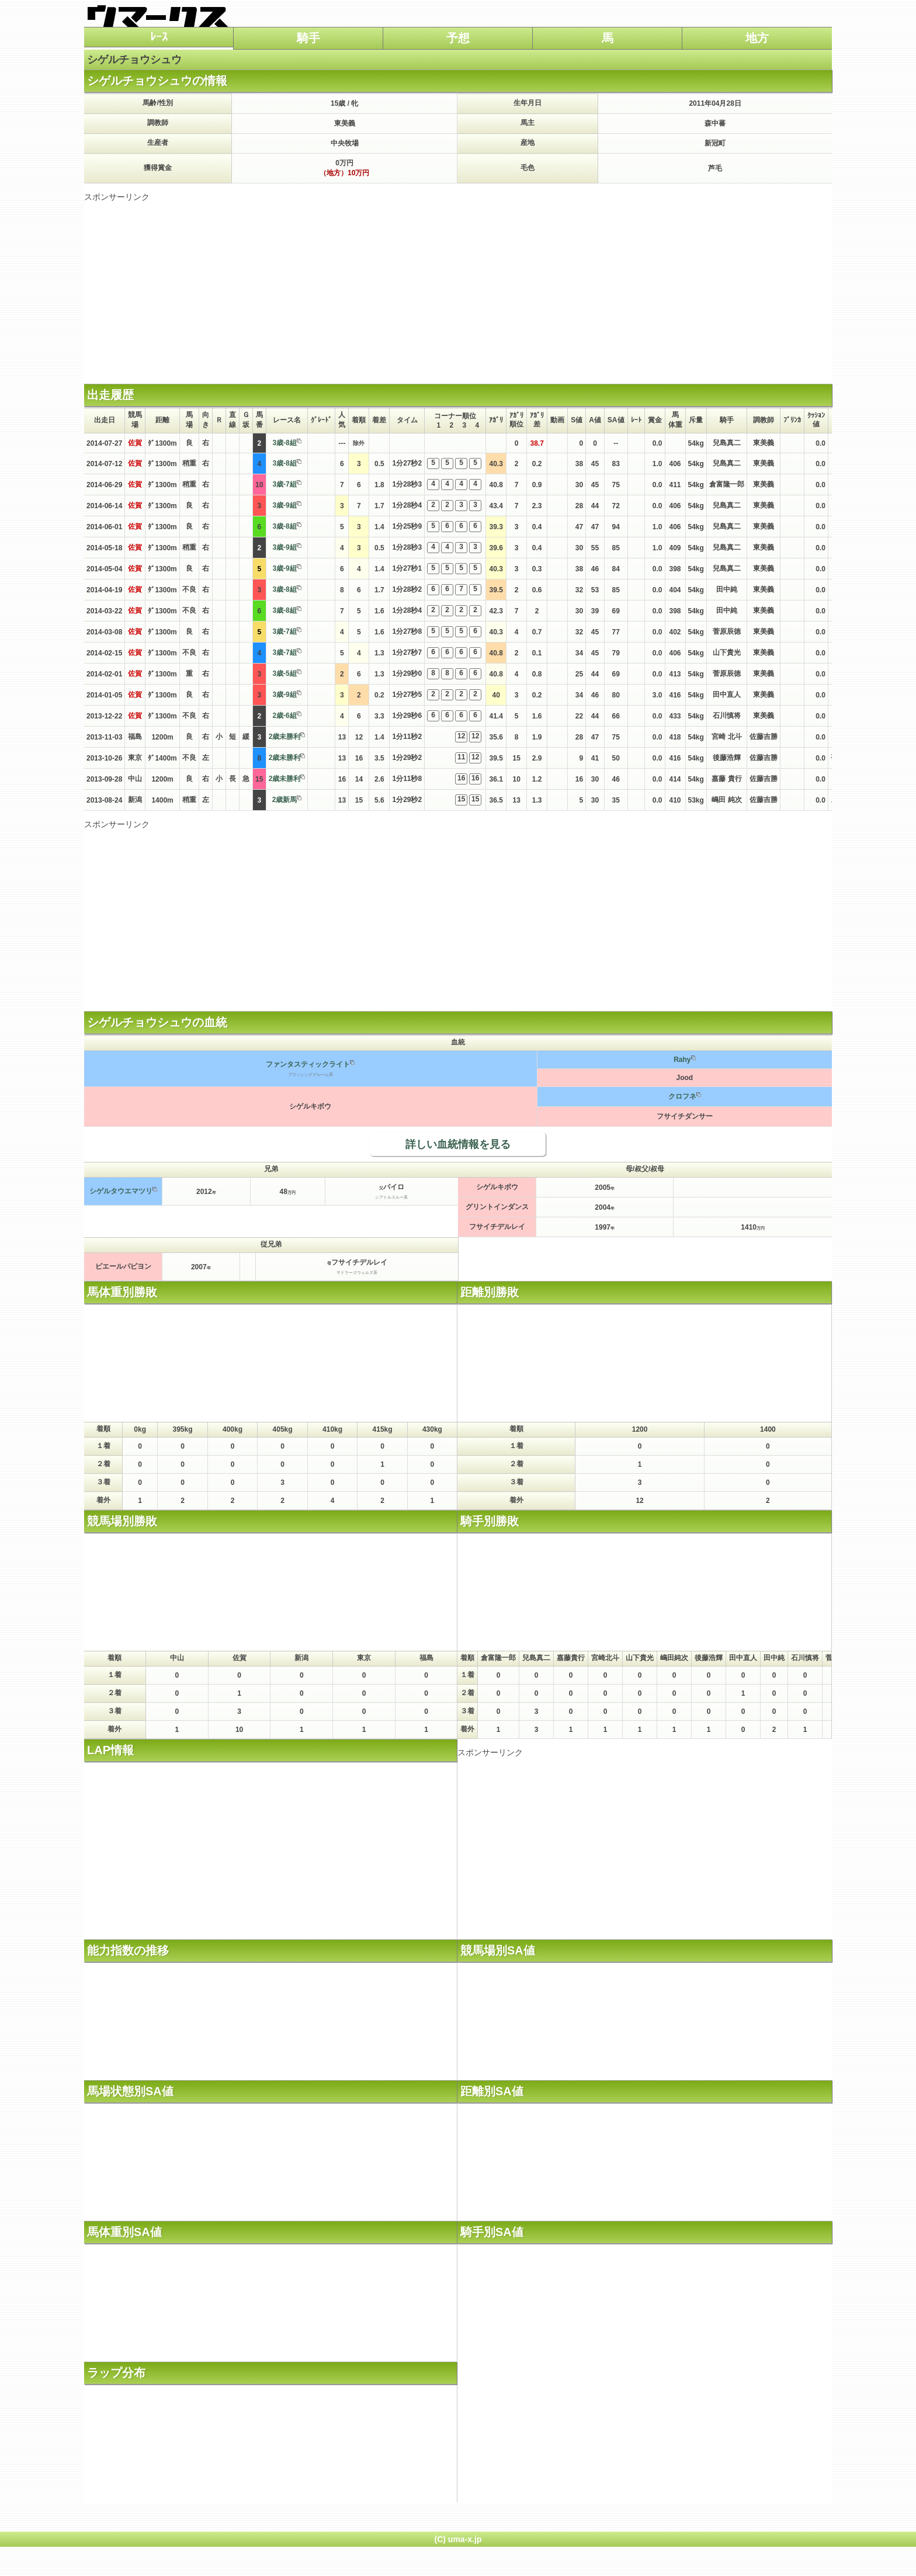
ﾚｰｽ (159, 36)
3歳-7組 (284, 484)
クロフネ (682, 1096)
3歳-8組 (284, 443)
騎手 (308, 38)
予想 (458, 38)
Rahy (682, 1060)
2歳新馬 (284, 800)
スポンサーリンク (117, 197)
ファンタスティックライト (308, 1064)
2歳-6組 (284, 715)
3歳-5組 (284, 673)
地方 (757, 38)
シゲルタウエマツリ (120, 1191)
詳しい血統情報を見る (458, 1144)
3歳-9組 (284, 505)
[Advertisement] (458, 284)
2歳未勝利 (285, 736)
